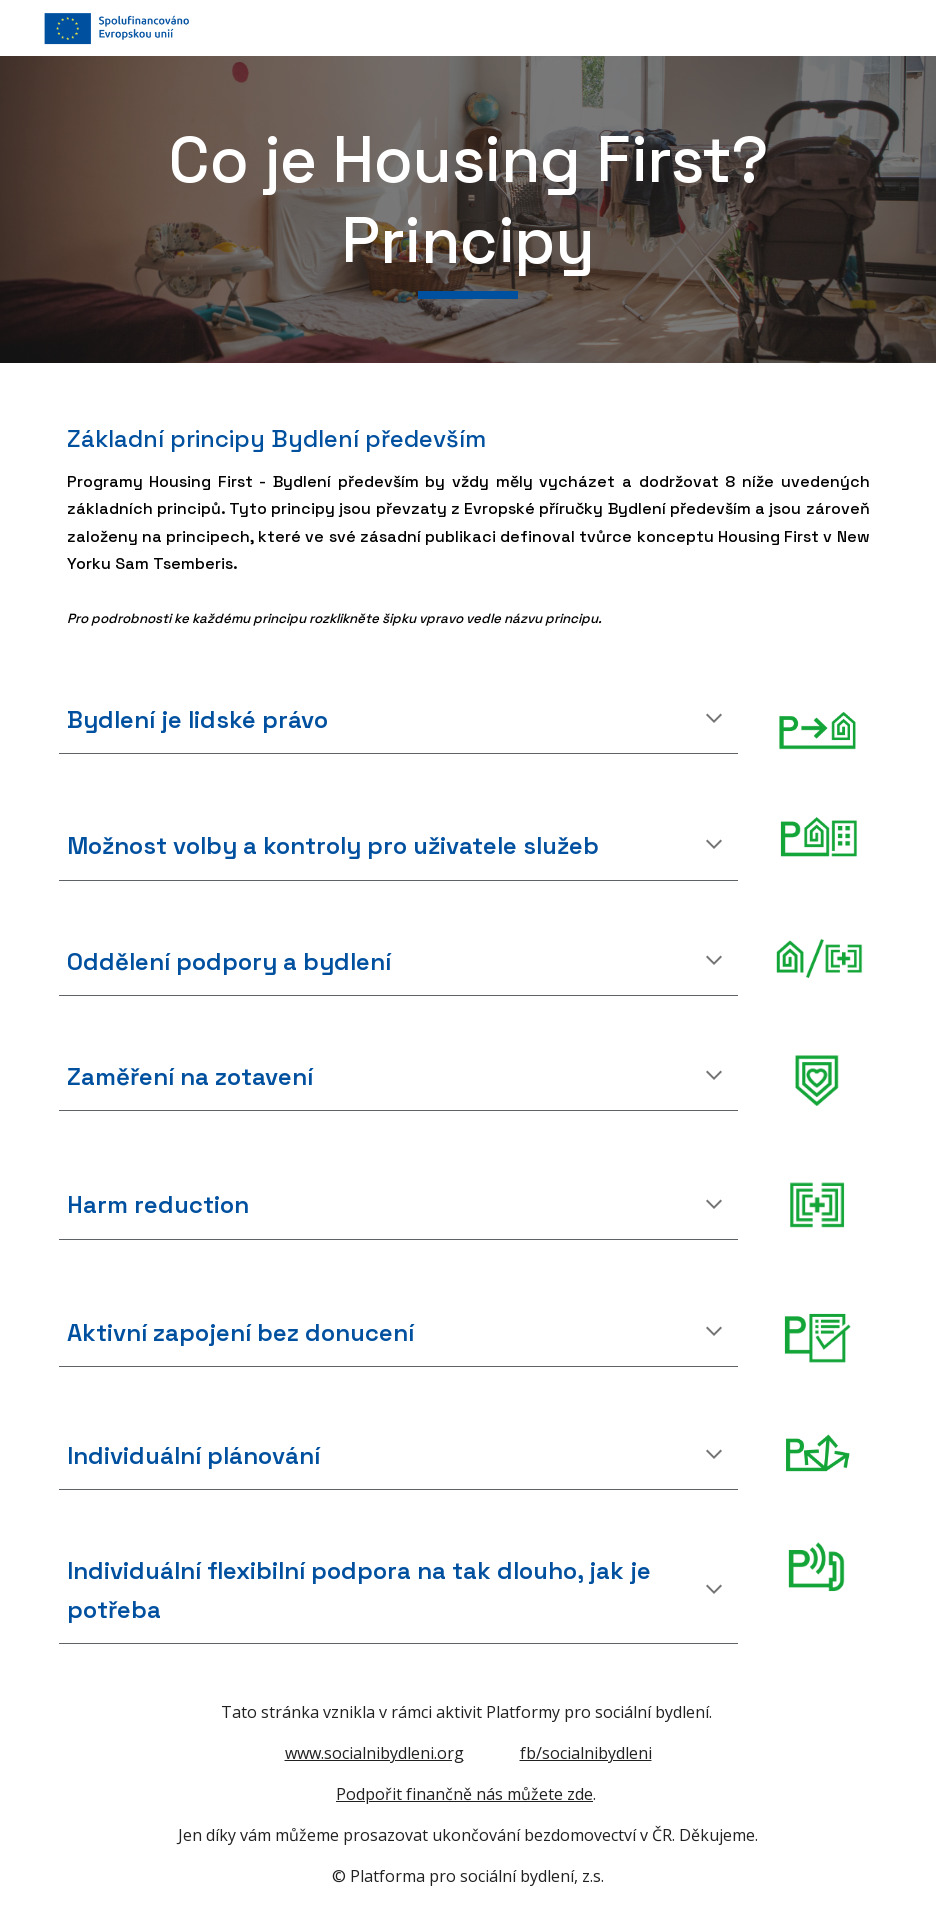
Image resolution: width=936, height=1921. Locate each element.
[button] (714, 720)
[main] (467, 209)
